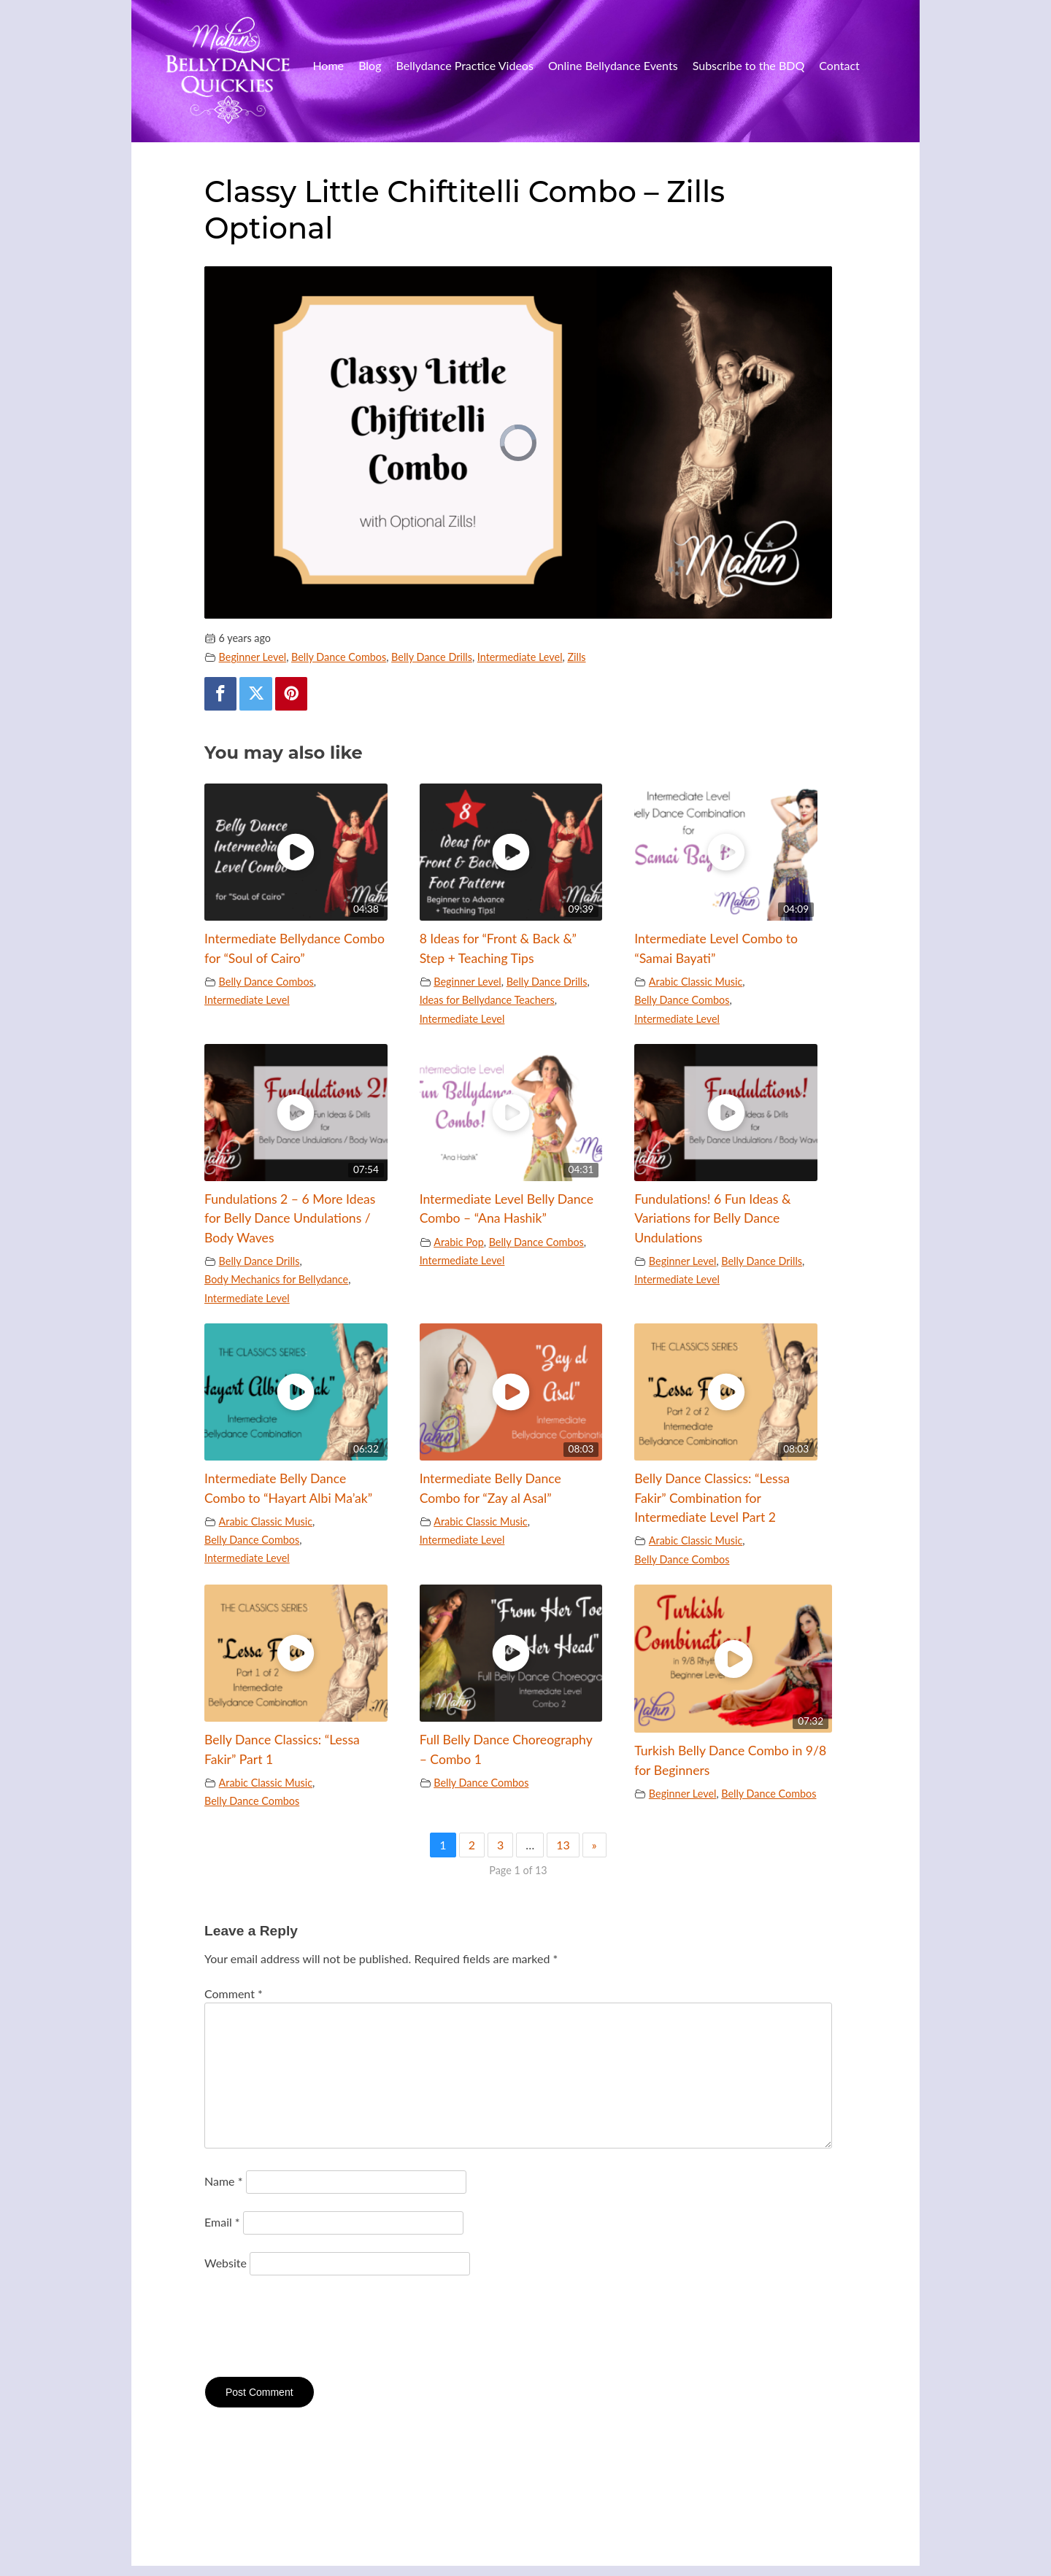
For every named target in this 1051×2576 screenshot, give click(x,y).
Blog (369, 65)
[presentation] (315, 2328)
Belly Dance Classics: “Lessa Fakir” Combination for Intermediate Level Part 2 (712, 1498)
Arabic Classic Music (696, 981)
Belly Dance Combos (338, 657)
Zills (576, 657)
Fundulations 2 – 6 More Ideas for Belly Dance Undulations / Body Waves (289, 1218)
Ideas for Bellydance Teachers (487, 1000)
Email (222, 2222)
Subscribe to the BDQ (749, 65)
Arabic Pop (459, 1242)
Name (223, 2181)
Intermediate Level (520, 657)
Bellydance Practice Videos (465, 65)
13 (563, 1845)
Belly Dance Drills (431, 657)
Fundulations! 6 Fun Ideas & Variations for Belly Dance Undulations (712, 1218)
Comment (233, 1993)
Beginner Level (253, 657)
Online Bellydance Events (613, 65)
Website (225, 2263)
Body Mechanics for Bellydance (276, 1279)
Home (328, 65)
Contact (839, 65)
